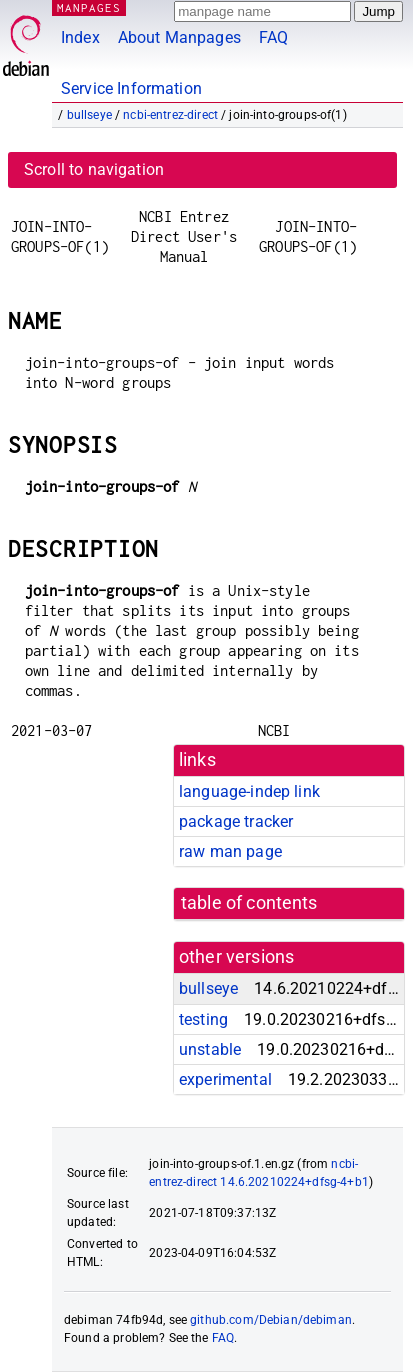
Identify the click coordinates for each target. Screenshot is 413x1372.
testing (203, 1019)
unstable (210, 1049)
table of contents (249, 903)
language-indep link (249, 791)
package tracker (236, 821)
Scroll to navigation (94, 169)
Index (80, 37)
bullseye (89, 115)
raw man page (230, 851)
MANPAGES (89, 7)
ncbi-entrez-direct (170, 115)
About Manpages (179, 37)
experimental (225, 1079)
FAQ (273, 37)
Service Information (131, 88)
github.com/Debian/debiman (271, 1320)
